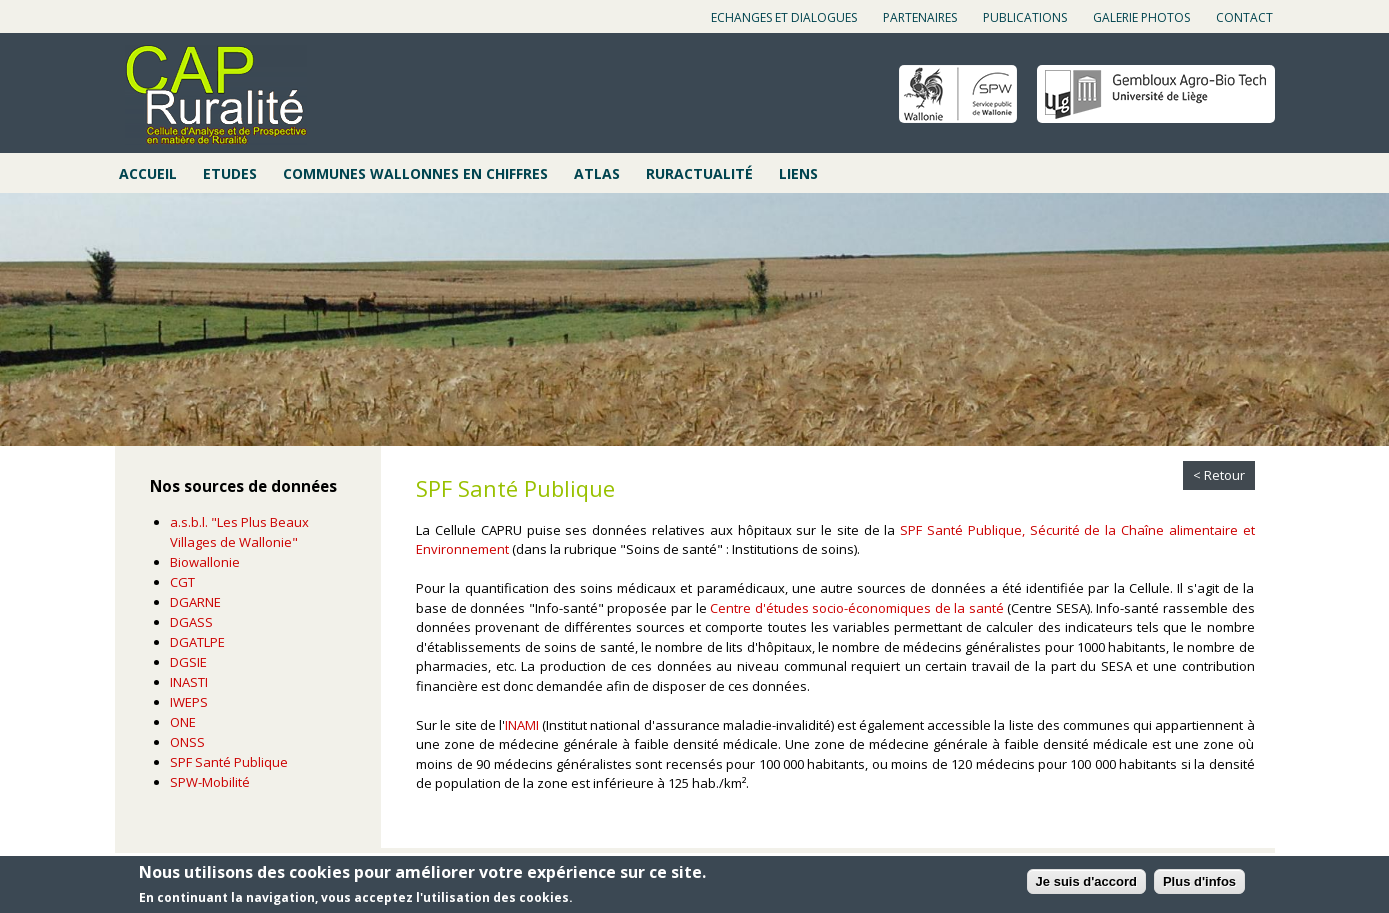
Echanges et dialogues (784, 17)
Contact (1244, 17)
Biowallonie (205, 562)
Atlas (597, 173)
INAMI (522, 725)
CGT (182, 582)
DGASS (191, 622)
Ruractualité (699, 173)
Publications (1025, 17)
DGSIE (188, 662)
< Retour (1219, 475)
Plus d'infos (1199, 881)
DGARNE (195, 602)
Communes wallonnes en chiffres (415, 173)
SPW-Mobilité (210, 782)
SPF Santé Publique (229, 762)
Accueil (148, 173)
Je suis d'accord (1086, 881)
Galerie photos (1141, 17)
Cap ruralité (216, 95)
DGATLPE (197, 642)
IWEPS (189, 702)
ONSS (187, 742)
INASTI (189, 682)
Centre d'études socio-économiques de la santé (857, 608)
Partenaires (920, 17)
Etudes (230, 173)
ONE (183, 722)
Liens (798, 173)
